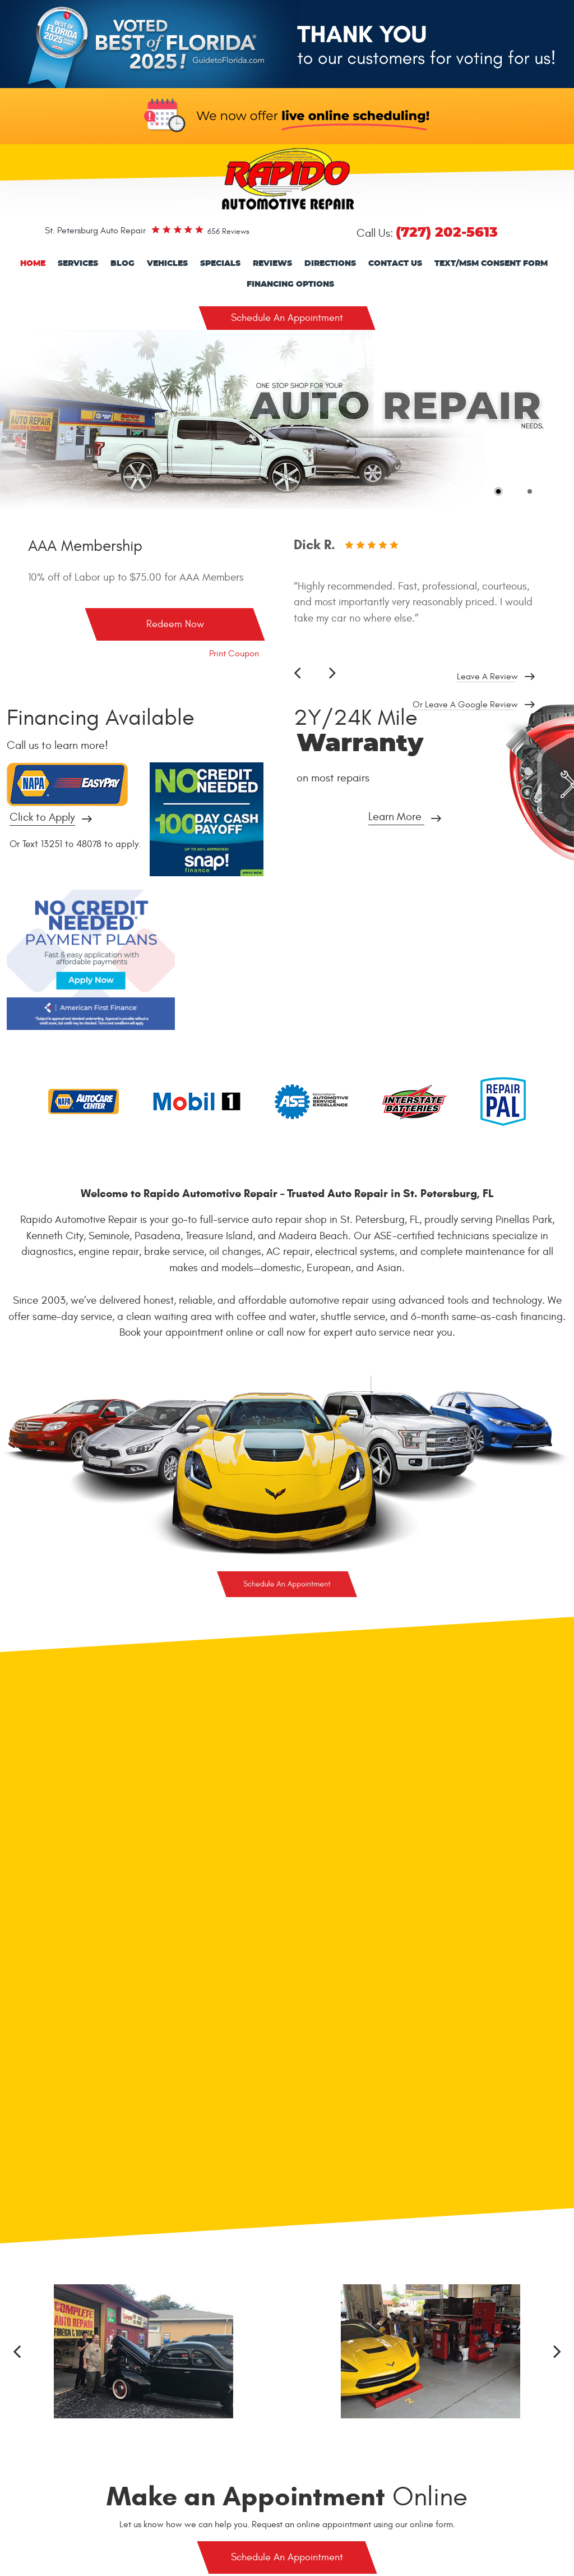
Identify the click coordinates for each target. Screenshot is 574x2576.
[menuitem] (32, 264)
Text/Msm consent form (491, 264)
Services (78, 264)
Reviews (272, 264)
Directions (330, 264)
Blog (122, 264)
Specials (220, 264)
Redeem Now (175, 624)
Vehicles (167, 264)
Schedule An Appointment (287, 318)
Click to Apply (42, 818)
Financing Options (290, 284)
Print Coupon (234, 653)
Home (32, 264)
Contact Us (395, 264)
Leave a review (487, 676)
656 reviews (228, 231)
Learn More (395, 817)
